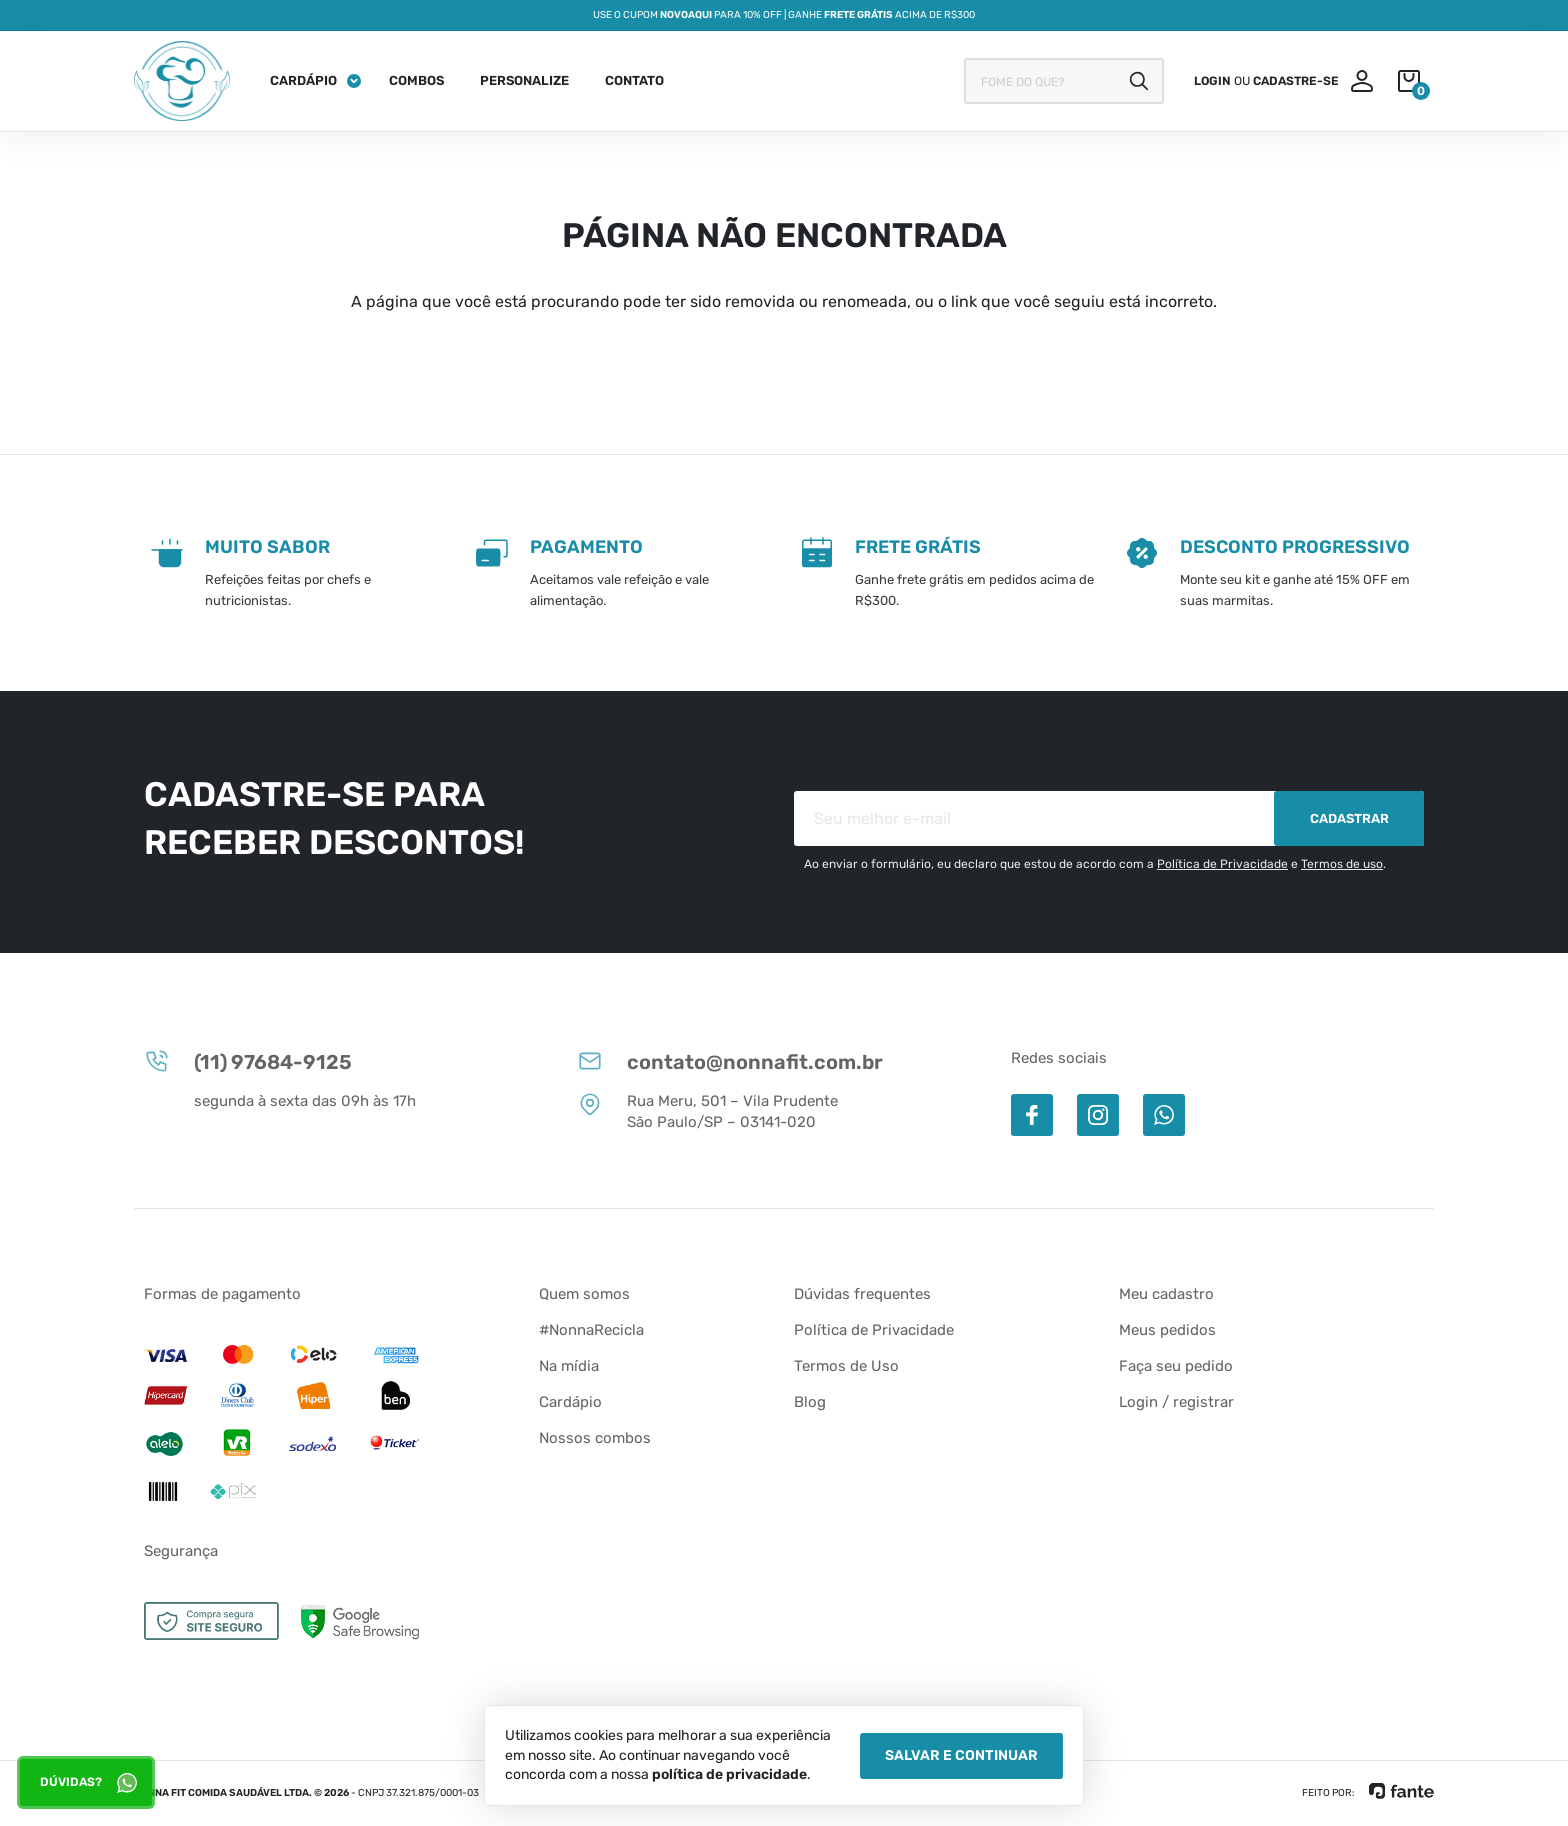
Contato (634, 80)
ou (1266, 81)
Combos (416, 80)
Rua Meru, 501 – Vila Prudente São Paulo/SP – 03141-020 (707, 1111)
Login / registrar (1176, 1402)
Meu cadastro (1166, 1294)
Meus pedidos (1167, 1330)
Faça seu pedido (1176, 1366)
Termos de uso (1342, 864)
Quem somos (584, 1294)
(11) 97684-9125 (248, 1061)
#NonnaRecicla (591, 1330)
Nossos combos (595, 1438)
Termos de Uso (846, 1366)
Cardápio (303, 80)
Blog (810, 1402)
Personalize (524, 80)
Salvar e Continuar (961, 1755)
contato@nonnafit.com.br (730, 1061)
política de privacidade (729, 1774)
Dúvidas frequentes (862, 1294)
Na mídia (569, 1366)
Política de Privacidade (1222, 864)
